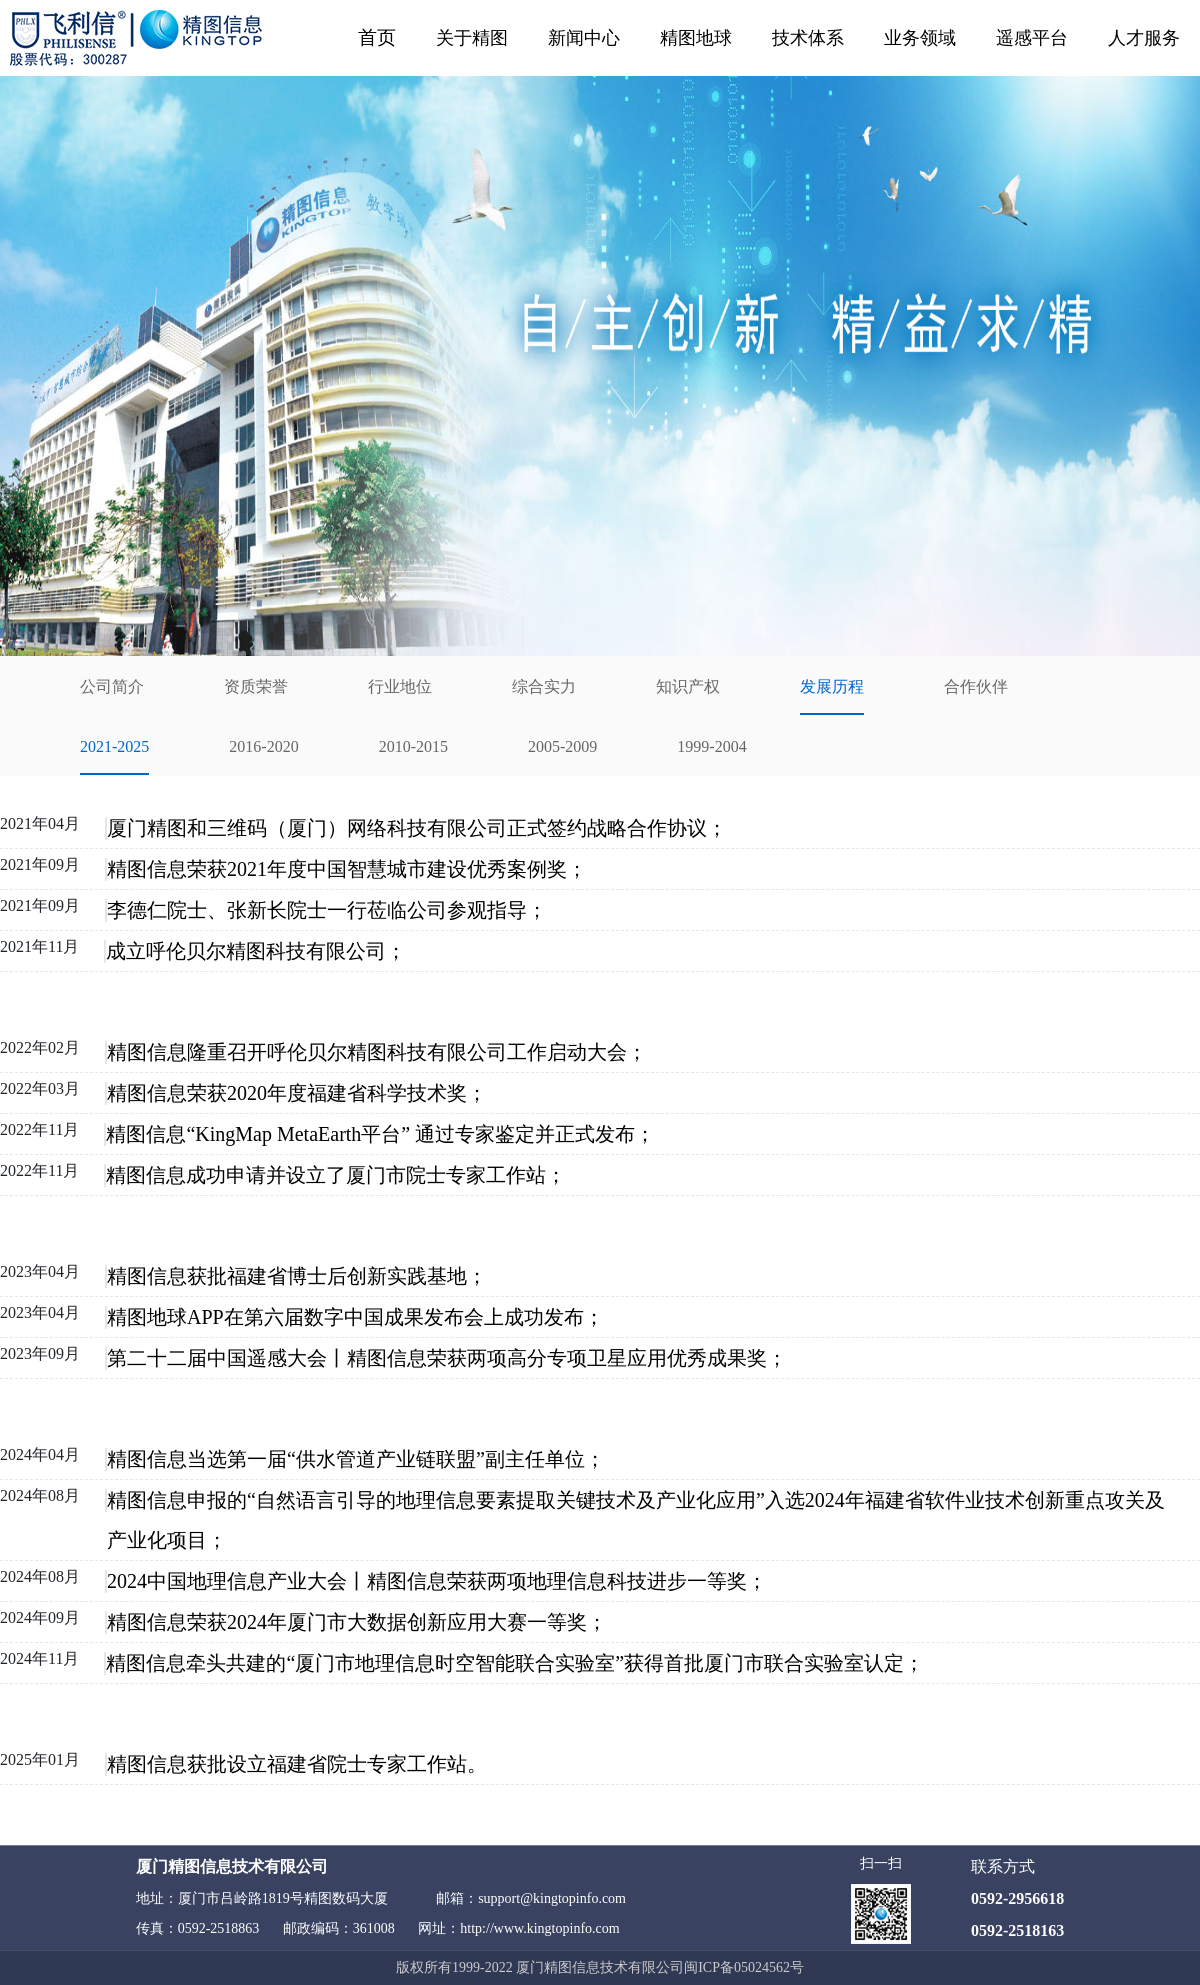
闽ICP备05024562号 (744, 1967)
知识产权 (688, 686)
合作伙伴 (976, 686)
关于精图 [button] (472, 38)
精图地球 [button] (696, 38)
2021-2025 (114, 746)
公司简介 (112, 686)
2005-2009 (562, 746)
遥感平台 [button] (1032, 38)
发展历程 (832, 686)
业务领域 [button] (920, 38)
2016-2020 (263, 746)
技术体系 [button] (808, 38)
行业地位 (400, 686)
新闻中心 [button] (584, 38)
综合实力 (544, 686)
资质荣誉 (256, 686)
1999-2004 (711, 746)
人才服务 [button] (1144, 38)
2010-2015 (413, 746)
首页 (377, 37)
